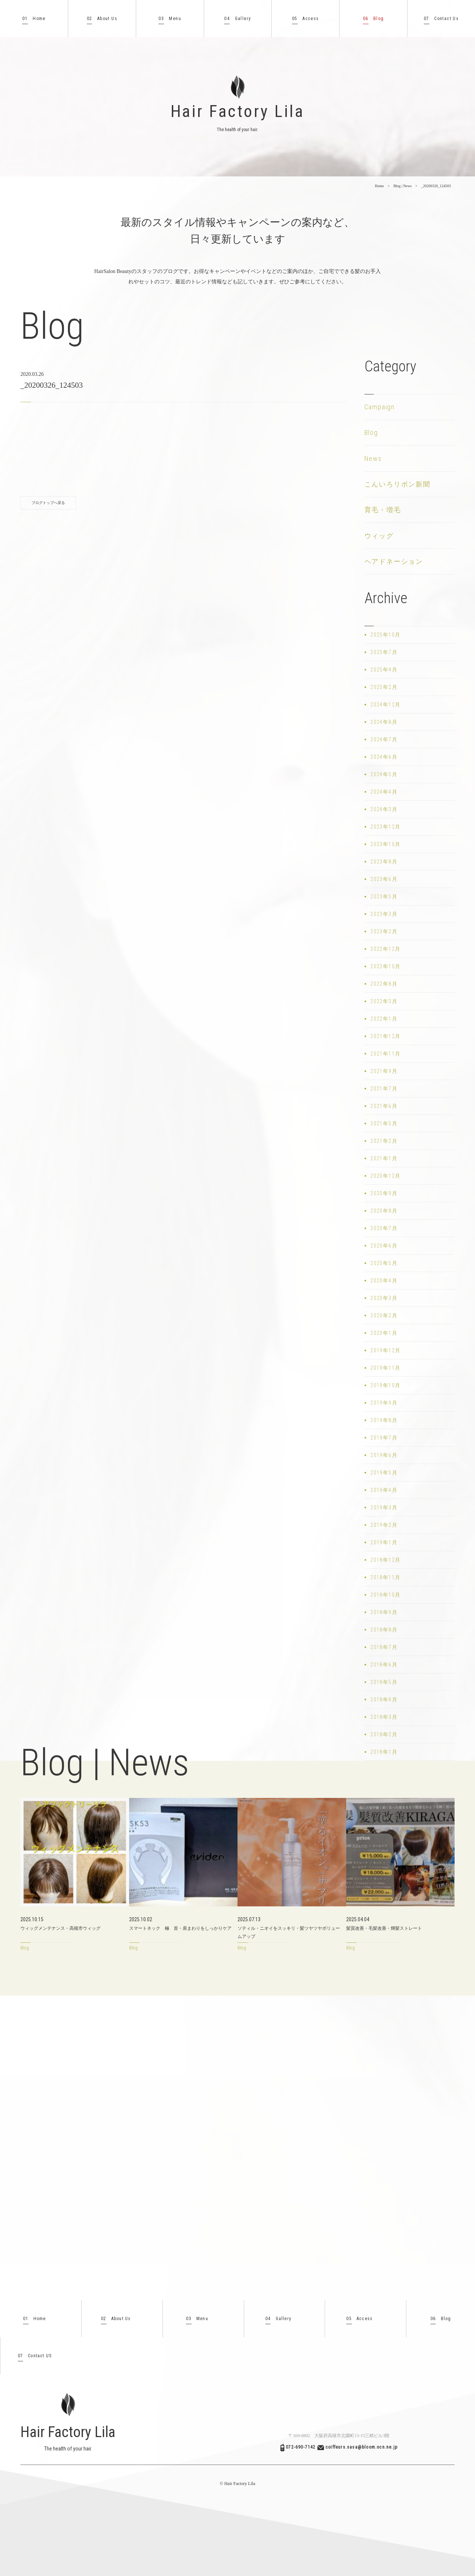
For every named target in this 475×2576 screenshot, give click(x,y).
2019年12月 (385, 1350)
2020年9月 (383, 1193)
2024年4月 (383, 792)
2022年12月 (385, 949)
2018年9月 (383, 1612)
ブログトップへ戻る (48, 503)
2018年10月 (385, 1595)
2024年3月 (383, 809)
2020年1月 (383, 1333)
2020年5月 (383, 1263)
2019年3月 (383, 1507)
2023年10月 (385, 844)
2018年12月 (385, 1560)
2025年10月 (385, 635)
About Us (102, 18)
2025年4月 (383, 670)
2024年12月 (385, 705)
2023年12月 (385, 827)
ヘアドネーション (393, 561)
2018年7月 (383, 1647)
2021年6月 (383, 1106)
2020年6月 (383, 1246)
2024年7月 (383, 739)
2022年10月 (385, 966)
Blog (373, 18)
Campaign (379, 407)
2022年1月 (383, 1019)
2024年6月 (383, 757)
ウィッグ (379, 536)
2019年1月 (383, 1542)
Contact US (35, 2356)
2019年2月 (383, 1525)
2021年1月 (383, 1158)
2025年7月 (383, 652)
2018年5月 (383, 1682)
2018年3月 (383, 1717)
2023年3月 (383, 914)
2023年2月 (383, 931)
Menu (169, 18)
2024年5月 (383, 774)
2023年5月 (383, 897)
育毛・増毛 (382, 510)
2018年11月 (385, 1577)
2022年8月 (383, 984)
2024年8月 (383, 722)
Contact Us (441, 18)
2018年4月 (383, 1699)
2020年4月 (383, 1281)
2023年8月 (383, 862)
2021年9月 (383, 1071)
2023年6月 (383, 879)
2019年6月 (383, 1455)
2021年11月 (385, 1054)
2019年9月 (383, 1403)
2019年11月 (385, 1368)
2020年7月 (383, 1228)
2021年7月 (383, 1089)
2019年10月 (385, 1385)
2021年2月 (383, 1141)
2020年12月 (385, 1176)
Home (34, 18)
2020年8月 (383, 1211)
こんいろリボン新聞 (397, 484)
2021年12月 (385, 1036)
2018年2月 (383, 1734)
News (373, 458)
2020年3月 (383, 1298)
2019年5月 (383, 1473)
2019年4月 (383, 1490)
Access (305, 18)
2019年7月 (383, 1438)
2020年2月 (383, 1315)
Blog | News (402, 186)
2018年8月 (383, 1630)
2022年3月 (383, 1001)
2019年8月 (383, 1420)
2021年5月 (383, 1123)
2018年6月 (383, 1665)
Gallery (237, 18)
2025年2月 (383, 687)
